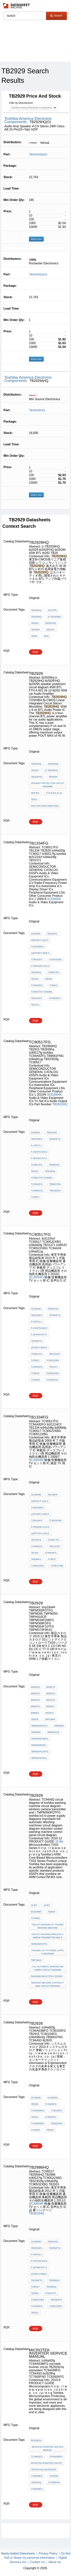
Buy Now (36, 239)
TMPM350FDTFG (39, 1726)
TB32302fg (55, 1190)
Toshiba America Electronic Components (28, 120)
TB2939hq (50, 1171)
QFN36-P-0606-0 (39, 1347)
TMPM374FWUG (39, 1758)
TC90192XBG (55, 959)
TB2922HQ (59, 1104)
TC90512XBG (56, 1566)
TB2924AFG (37, 1139)
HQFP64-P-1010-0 (39, 940)
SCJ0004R (36, 2203)
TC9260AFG (37, 2489)
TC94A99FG (37, 2476)
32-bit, (47, 1905)
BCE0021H (36, 2440)
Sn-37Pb (52, 610)
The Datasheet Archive (16, 5)
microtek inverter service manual (47, 2448)
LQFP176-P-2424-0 (40, 1533)
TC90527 (35, 2287)
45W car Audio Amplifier (45, 806)
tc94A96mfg (37, 2123)
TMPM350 (36, 1732)
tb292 (34, 636)
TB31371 (35, 1005)
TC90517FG (53, 972)
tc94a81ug (37, 1190)
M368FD (35, 1713)
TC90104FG (50, 2117)
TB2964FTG (55, 1139)
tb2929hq (36, 617)
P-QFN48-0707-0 (39, 1158)
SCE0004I (54, 899)
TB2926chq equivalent (44, 2469)
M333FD (49, 1713)
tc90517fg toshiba (41, 992)
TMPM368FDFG (38, 1745)
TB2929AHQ (37, 410)
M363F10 (50, 1693)
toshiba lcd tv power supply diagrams (47, 1952)
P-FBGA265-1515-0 (40, 966)
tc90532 (35, 1373)
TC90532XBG (52, 1360)
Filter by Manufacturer (21, 102)
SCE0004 (35, 1132)
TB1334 (34, 979)
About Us (54, 2562)
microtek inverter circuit (46, 2463)
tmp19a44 (50, 1719)
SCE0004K (54, 1094)
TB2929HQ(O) (38, 154)
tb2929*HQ (50, 623)
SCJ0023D (53, 2097)
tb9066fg (36, 1559)
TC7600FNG (54, 2482)
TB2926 (48, 979)
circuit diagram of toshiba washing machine (47, 1926)
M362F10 (35, 1700)
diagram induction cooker (46, 1976)
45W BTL (50, 629)
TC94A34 (35, 1380)
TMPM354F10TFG (39, 1751)
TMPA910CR (53, 1732)
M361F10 (50, 1700)
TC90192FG (37, 959)
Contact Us (37, 2562)
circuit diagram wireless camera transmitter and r (47, 1936)
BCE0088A (36, 1912)
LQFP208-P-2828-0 (40, 953)
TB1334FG (52, 933)
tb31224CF (54, 1546)
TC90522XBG (52, 1373)
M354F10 (35, 1706)
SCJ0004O (37, 1277)
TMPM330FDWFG (39, 1739)
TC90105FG (56, 2110)
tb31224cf (36, 998)
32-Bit (59, 1841)
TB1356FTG (37, 1341)
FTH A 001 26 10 (54, 793)
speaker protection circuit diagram (47, 785)
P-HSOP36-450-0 (39, 1152)
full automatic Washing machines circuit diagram (47, 1968)
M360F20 (35, 1687)
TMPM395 (59, 1726)
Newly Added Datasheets (18, 2553)
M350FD (50, 1706)
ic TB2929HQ (54, 617)
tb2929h (35, 629)
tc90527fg (50, 2293)
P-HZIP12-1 (36, 1145)
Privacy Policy (48, 2553)
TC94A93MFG (37, 2110)
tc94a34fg (54, 998)
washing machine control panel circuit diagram (47, 1984)
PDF (35, 652)
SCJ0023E (36, 2097)
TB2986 (34, 2293)
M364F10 (35, 1693)
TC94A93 (35, 2130)
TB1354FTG (37, 2280)
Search (56, 15)
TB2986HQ (54, 2280)
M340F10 (50, 1687)
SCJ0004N (36, 1460)
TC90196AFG (37, 946)
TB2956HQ (54, 1165)
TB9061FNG (55, 1184)
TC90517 (53, 985)
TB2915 (34, 1171)
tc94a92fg (37, 985)
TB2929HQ (36, 610)
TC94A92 (35, 1918)
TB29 (46, 636)
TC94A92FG (37, 1184)
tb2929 (34, 623)
